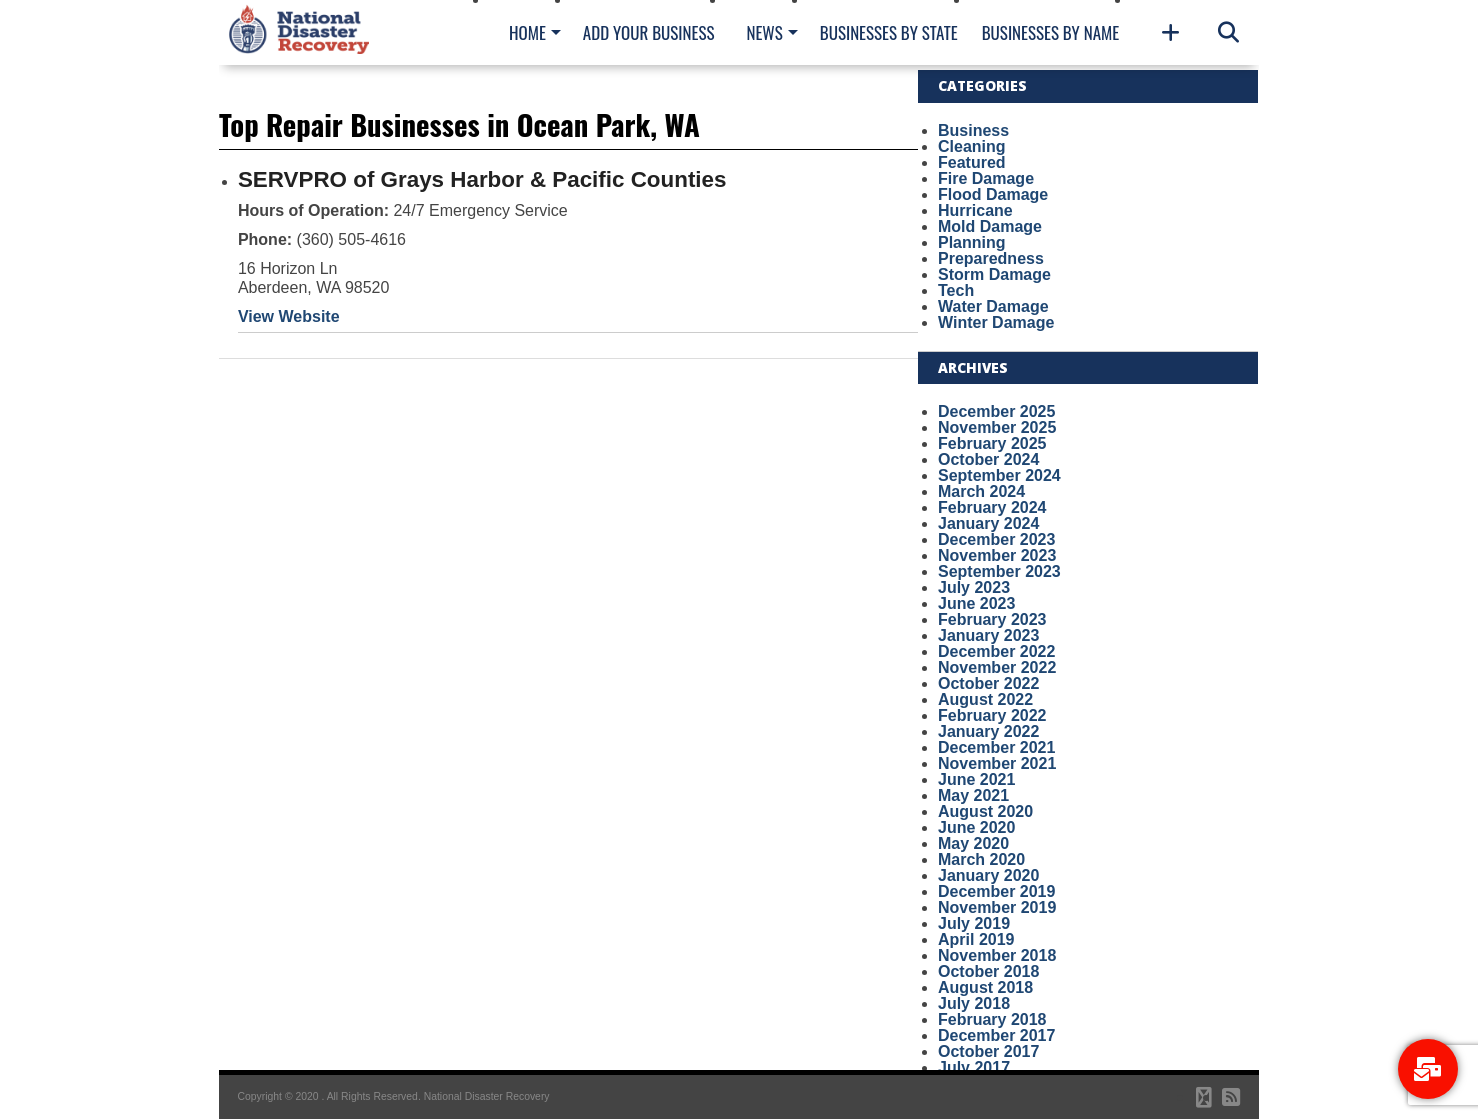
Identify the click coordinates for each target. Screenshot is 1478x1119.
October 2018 (988, 971)
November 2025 (997, 427)
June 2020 (976, 827)
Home (527, 32)
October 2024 (988, 459)
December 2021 (996, 747)
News (764, 32)
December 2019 (996, 891)
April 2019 (976, 939)
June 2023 (976, 603)
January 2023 (988, 635)
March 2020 (981, 859)
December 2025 (996, 411)
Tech (956, 290)
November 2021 (997, 763)
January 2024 (988, 523)
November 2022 (997, 667)
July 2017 (974, 1067)
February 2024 (992, 507)
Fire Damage (986, 178)
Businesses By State (889, 32)
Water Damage (993, 306)
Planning (972, 242)
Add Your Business (649, 32)
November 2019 (997, 907)
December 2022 (996, 651)
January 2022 (988, 731)
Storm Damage (994, 274)
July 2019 (974, 923)
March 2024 (981, 491)
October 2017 (988, 1051)
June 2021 (976, 779)
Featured (972, 162)
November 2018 (997, 955)
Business (973, 130)
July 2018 (974, 1003)
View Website (289, 316)
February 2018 (992, 1019)
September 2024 (999, 475)
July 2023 (974, 587)
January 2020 (988, 875)
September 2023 (999, 571)
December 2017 (996, 1035)
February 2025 (992, 443)
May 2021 (973, 795)
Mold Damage (990, 226)
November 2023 (997, 555)
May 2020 (973, 843)
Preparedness (991, 258)
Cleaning (972, 146)
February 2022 (992, 715)
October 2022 (988, 683)
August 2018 (985, 987)
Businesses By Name (1050, 32)
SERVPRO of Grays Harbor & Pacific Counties (482, 179)
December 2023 (996, 539)
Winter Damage (996, 322)
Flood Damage (993, 194)
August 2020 (985, 811)
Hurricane (975, 210)
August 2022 (985, 699)
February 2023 (992, 619)
